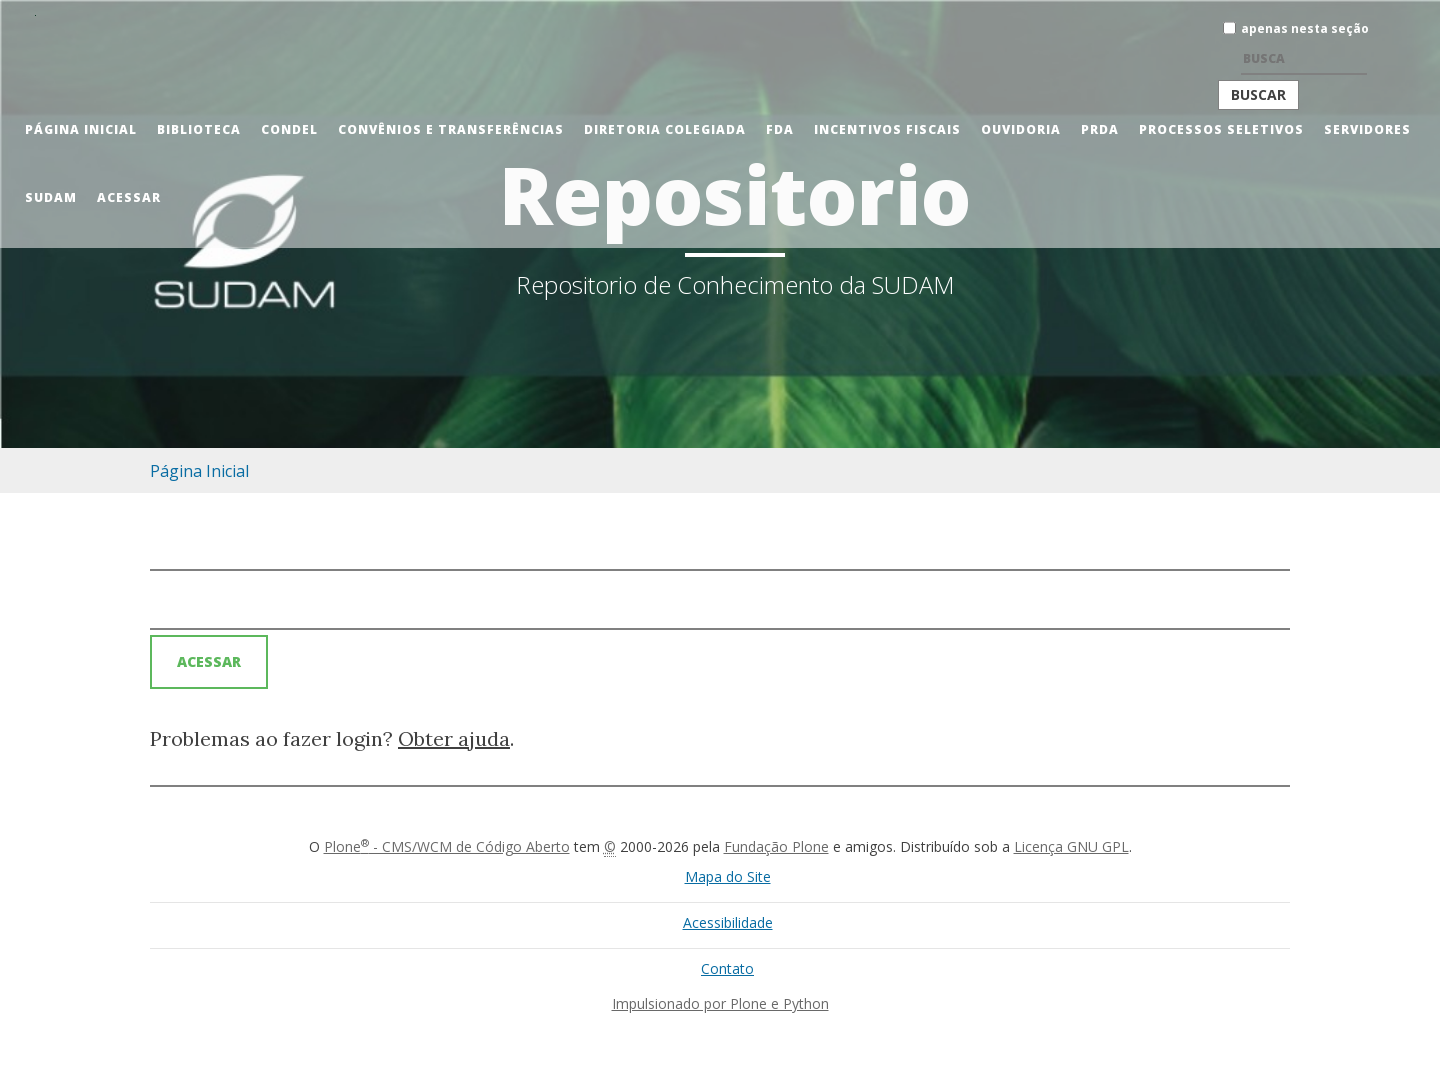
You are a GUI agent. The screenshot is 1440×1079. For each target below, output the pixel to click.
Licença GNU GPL (1071, 846)
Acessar (129, 197)
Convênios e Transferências (451, 129)
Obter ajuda (454, 738)
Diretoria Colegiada (665, 129)
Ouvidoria (1021, 129)
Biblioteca (199, 129)
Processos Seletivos (1221, 129)
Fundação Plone (776, 846)
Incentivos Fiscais (887, 129)
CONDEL (289, 129)
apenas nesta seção (1305, 28)
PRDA (1100, 129)
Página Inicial (81, 129)
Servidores (1367, 129)
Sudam (51, 197)
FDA (780, 129)
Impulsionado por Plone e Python (720, 1003)
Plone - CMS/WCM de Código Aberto (447, 846)
